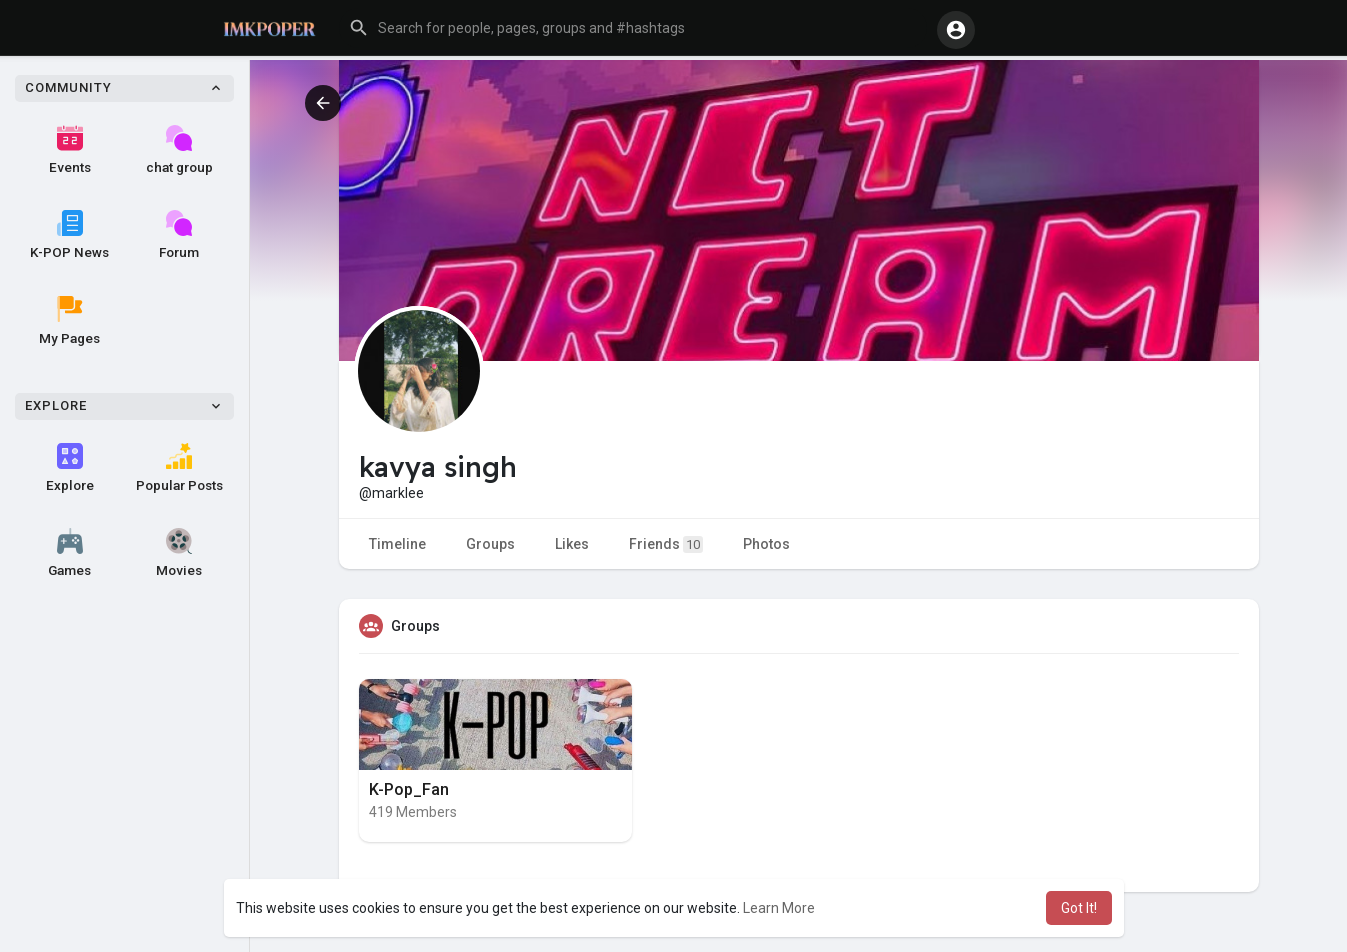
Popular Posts (179, 468)
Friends (666, 544)
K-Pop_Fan (409, 789)
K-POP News (69, 235)
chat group (179, 150)
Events (70, 150)
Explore (70, 468)
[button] (633, 28)
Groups (490, 544)
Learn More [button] (779, 908)
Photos (766, 544)
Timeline (397, 544)
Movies (179, 553)
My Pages (69, 321)
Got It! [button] (1079, 908)
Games (69, 553)
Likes (572, 544)
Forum (179, 235)
